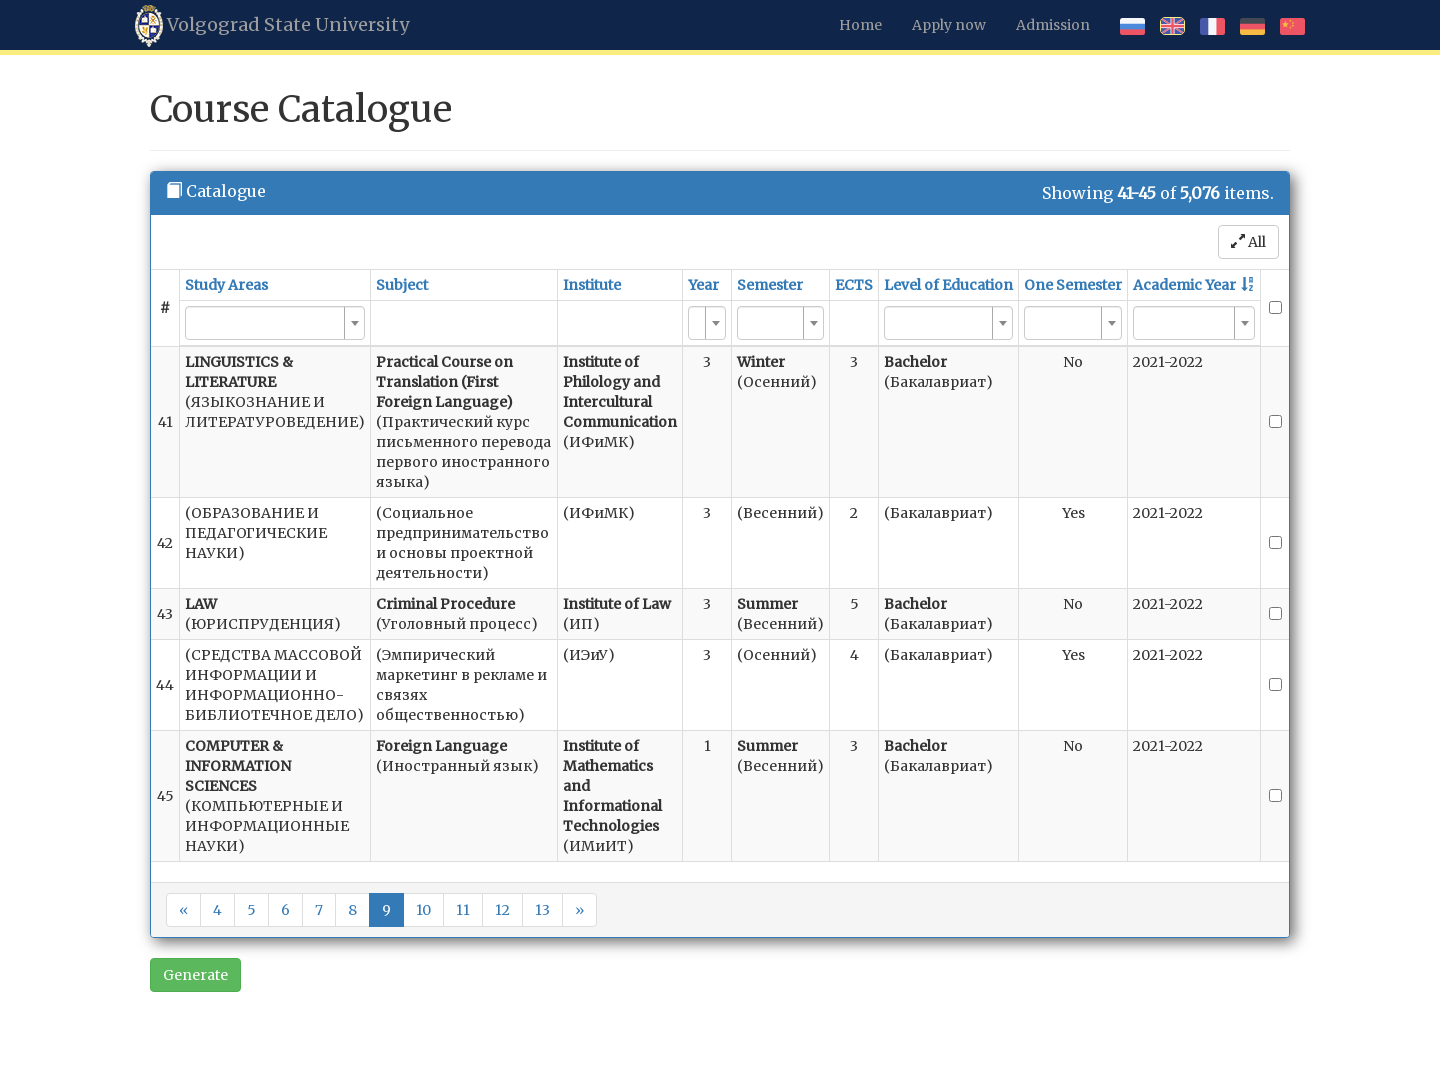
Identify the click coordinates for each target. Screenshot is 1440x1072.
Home (860, 25)
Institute (592, 285)
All (1248, 242)
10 (423, 910)
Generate (195, 975)
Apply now (949, 25)
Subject (402, 285)
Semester (770, 285)
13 (542, 910)
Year (703, 285)
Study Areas (226, 285)
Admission (1053, 25)
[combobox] (275, 323)
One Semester (1073, 285)
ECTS (854, 285)
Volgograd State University (272, 26)
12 (502, 910)
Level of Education (948, 285)
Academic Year (1184, 285)
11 (463, 910)
